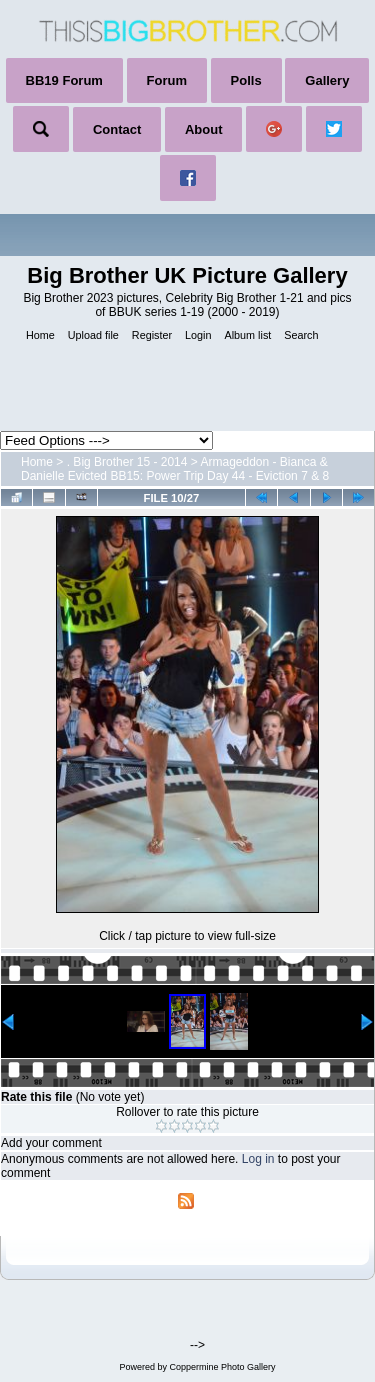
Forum (167, 80)
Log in (258, 1159)
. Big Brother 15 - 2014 (127, 462)
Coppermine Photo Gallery (222, 1367)
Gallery (327, 80)
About (204, 129)
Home (37, 462)
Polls (246, 80)
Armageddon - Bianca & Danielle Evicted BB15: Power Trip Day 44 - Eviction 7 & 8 (175, 469)
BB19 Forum (64, 80)
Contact (117, 129)
